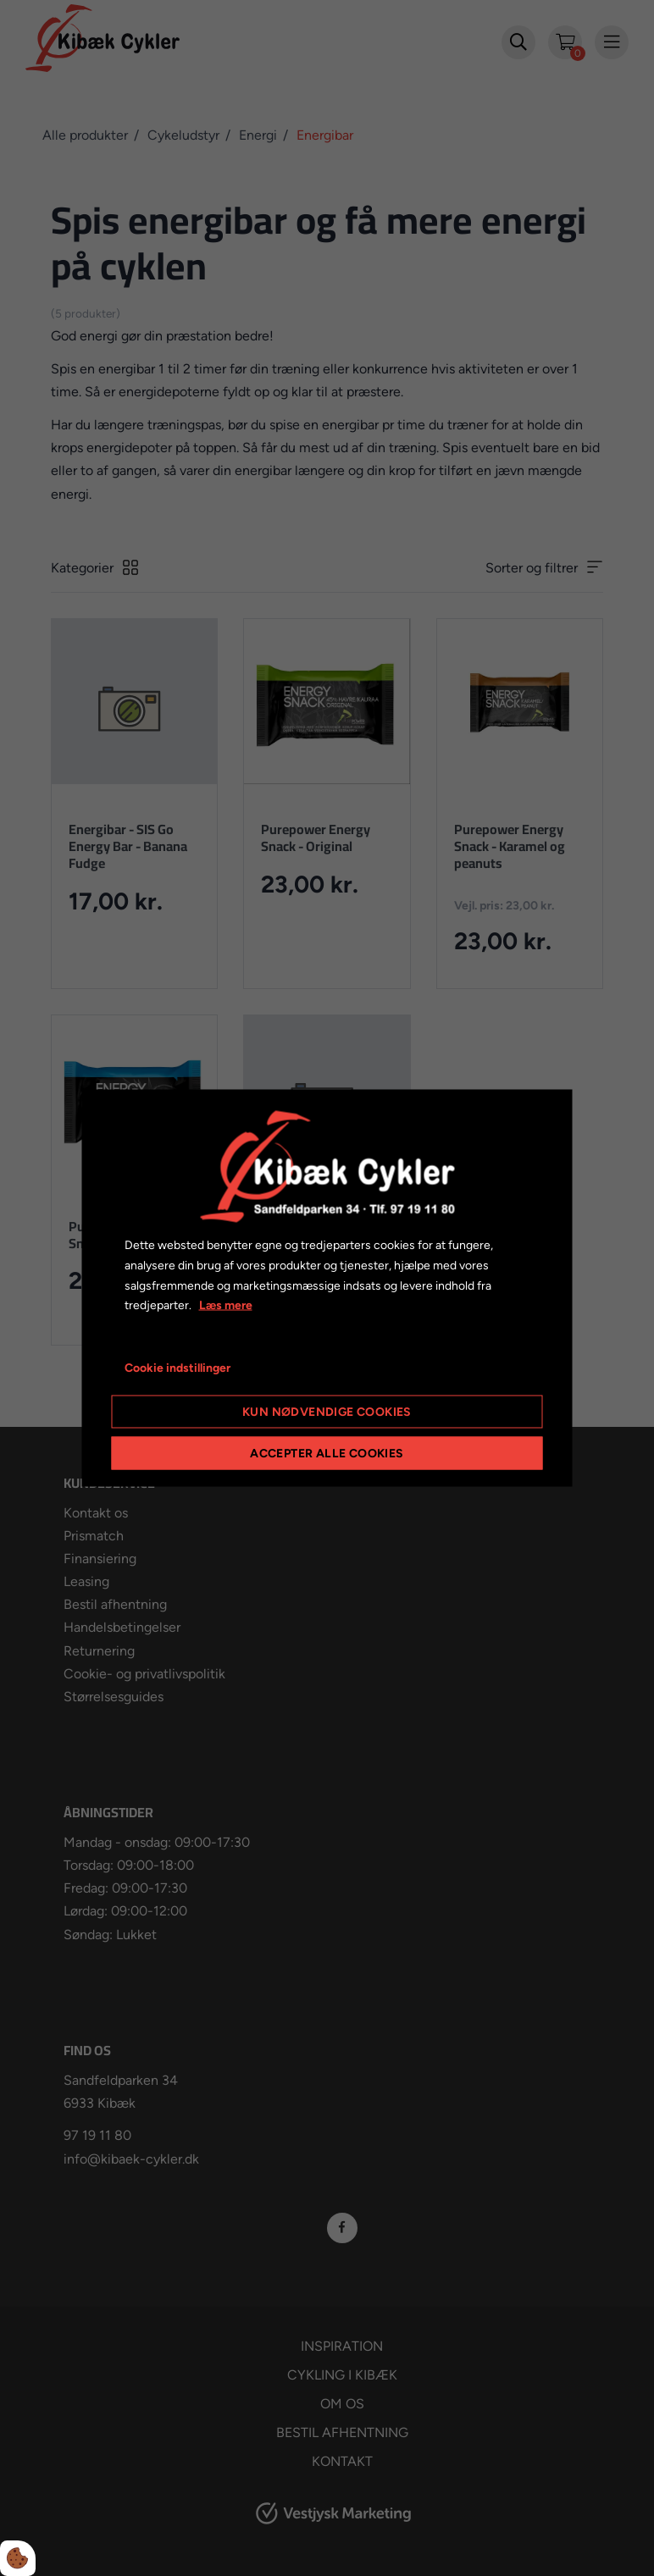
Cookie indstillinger (177, 1368)
